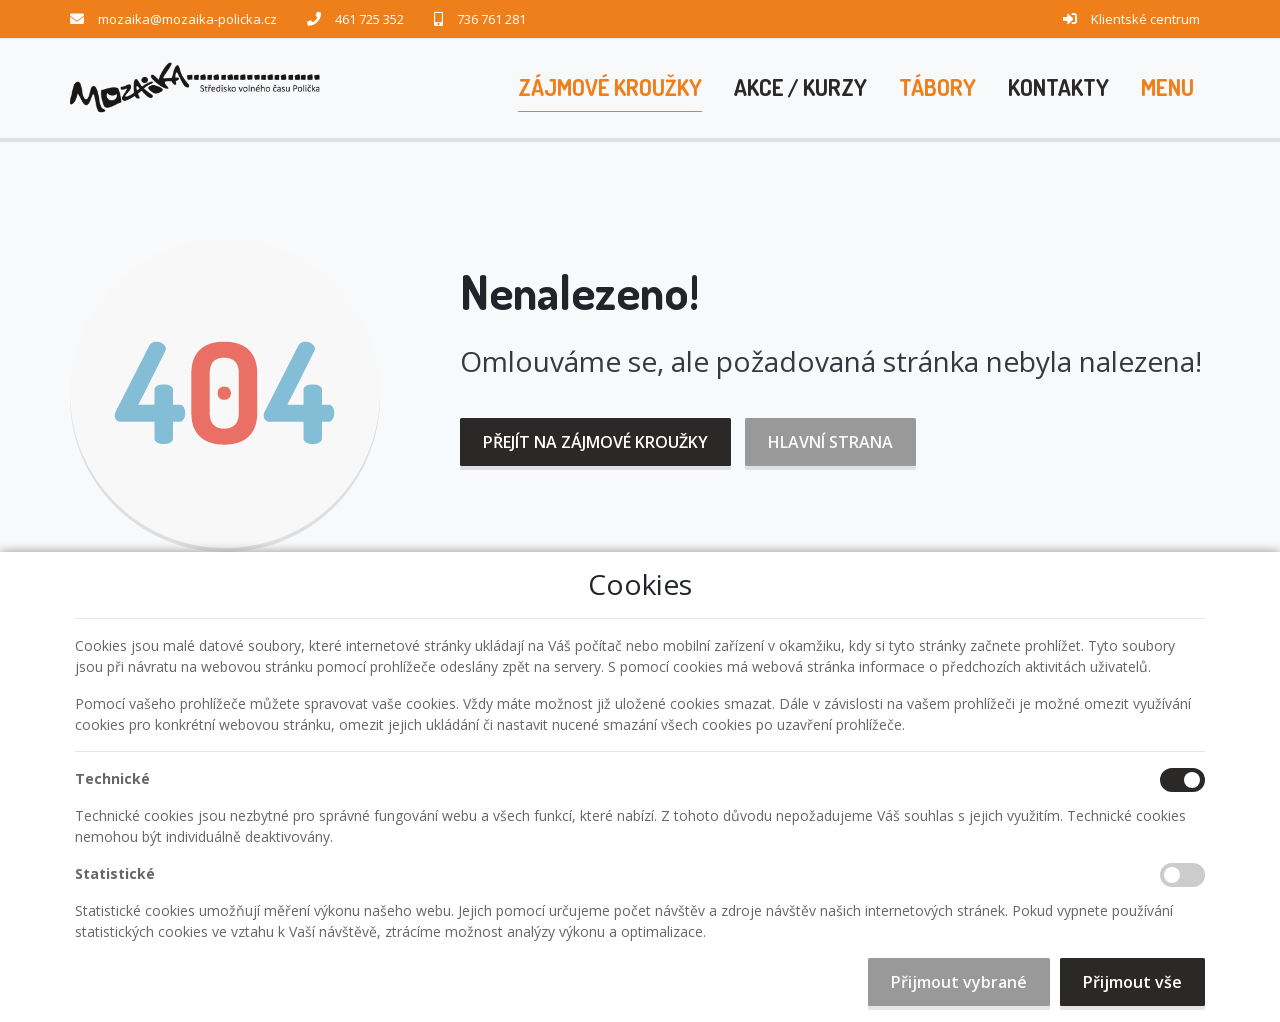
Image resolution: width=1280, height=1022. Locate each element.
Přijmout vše (1132, 982)
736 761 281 (491, 19)
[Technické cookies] (1182, 780)
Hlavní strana (830, 442)
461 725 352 (369, 19)
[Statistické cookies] (1182, 875)
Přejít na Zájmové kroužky (595, 442)
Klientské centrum (1145, 19)
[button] (1167, 88)
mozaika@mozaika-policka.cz (187, 19)
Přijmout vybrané (959, 982)
